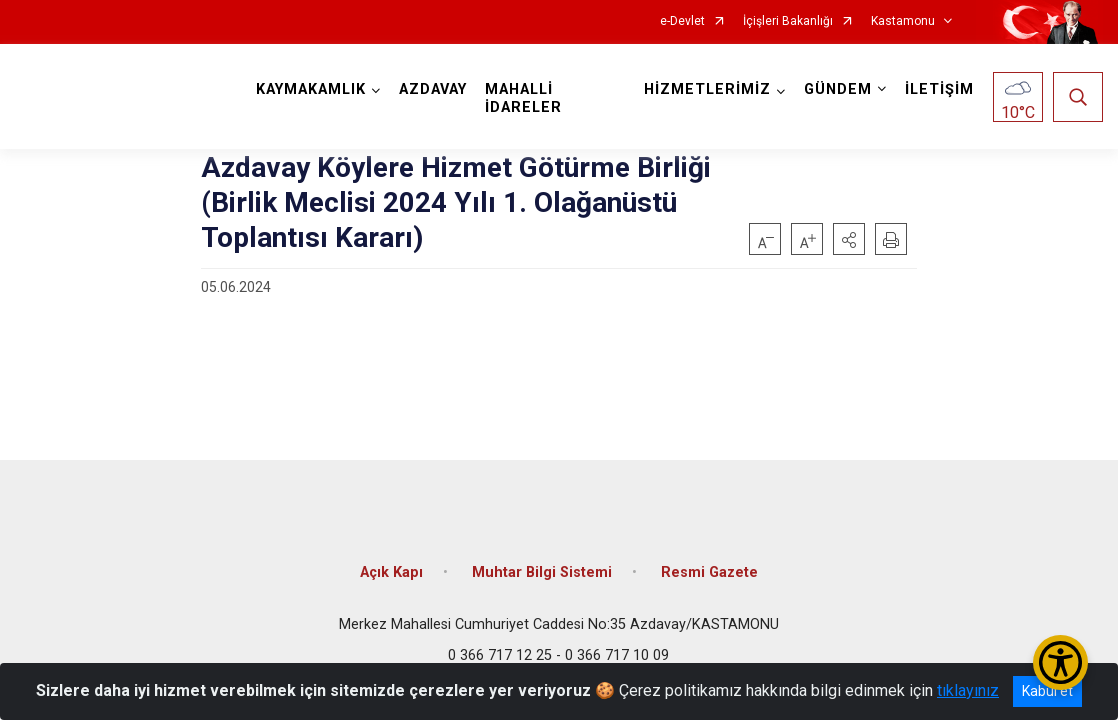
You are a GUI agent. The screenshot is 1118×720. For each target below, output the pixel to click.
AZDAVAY (433, 89)
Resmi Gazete (709, 572)
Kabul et (1047, 691)
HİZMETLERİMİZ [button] (707, 89)
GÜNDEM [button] (838, 89)
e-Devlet (682, 21)
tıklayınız (968, 690)
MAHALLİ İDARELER (523, 98)
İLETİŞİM (939, 89)
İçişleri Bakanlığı (788, 21)
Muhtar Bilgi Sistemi (542, 572)
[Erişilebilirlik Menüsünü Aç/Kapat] (1060, 662)
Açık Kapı (391, 572)
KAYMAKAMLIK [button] (311, 89)
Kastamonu (903, 21)
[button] (849, 239)
